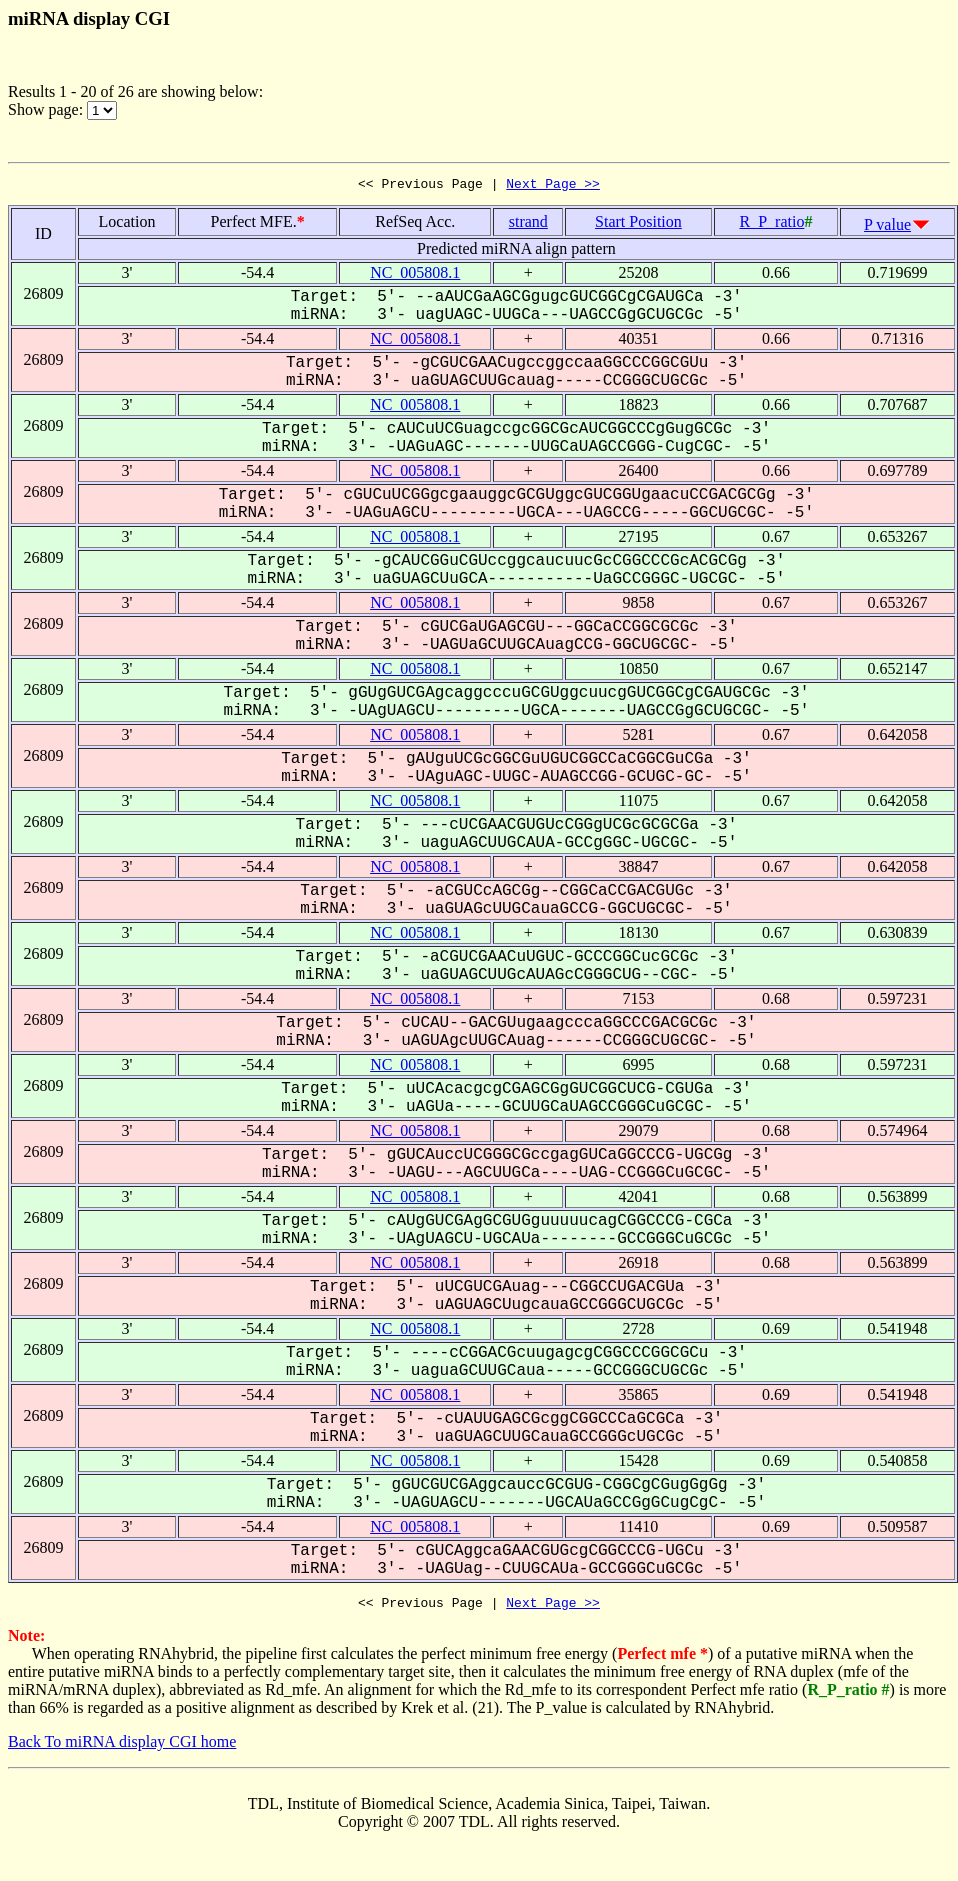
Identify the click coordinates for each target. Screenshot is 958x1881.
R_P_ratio (771, 224)
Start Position (638, 224)
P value (887, 227)
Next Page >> (553, 186)
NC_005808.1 (415, 275)
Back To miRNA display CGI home (122, 1747)
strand (528, 224)
